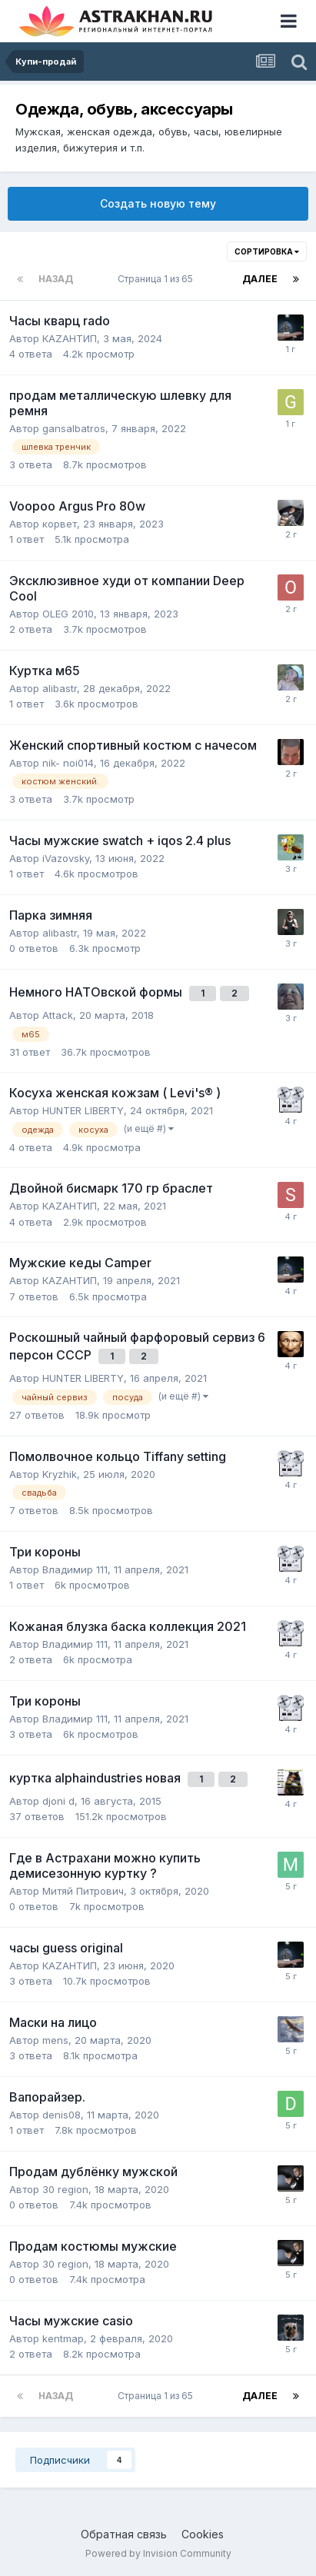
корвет (59, 524)
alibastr (59, 688)
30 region (65, 2189)
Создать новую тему (158, 203)
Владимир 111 (75, 1569)
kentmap (63, 2338)
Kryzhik (59, 1474)
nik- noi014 (68, 763)
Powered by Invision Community (158, 2553)
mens (55, 2040)
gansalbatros (73, 428)
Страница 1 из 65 (158, 279)
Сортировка (267, 251)
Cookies (202, 2534)
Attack (57, 1015)
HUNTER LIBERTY (83, 1110)
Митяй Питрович (83, 1891)
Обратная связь (124, 2534)
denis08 (61, 2114)
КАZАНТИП (69, 338)
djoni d (58, 1801)
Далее (260, 279)
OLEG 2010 (68, 613)
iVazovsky (65, 858)
